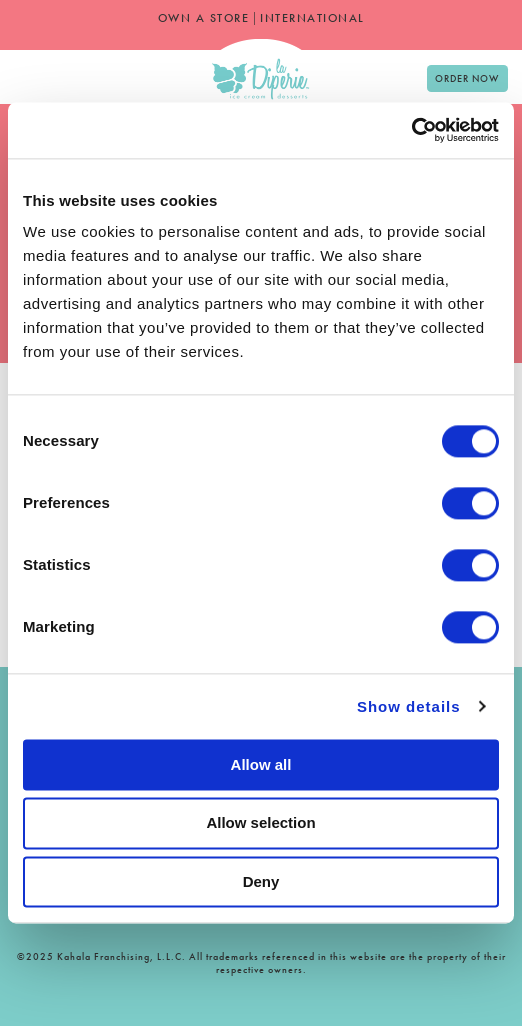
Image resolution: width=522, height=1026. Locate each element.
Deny (261, 881)
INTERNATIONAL (312, 18)
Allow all (261, 764)
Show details (409, 706)
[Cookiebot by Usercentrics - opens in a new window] (411, 130)
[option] (30, 71)
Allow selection (260, 823)
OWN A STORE (204, 18)
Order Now (467, 78)
